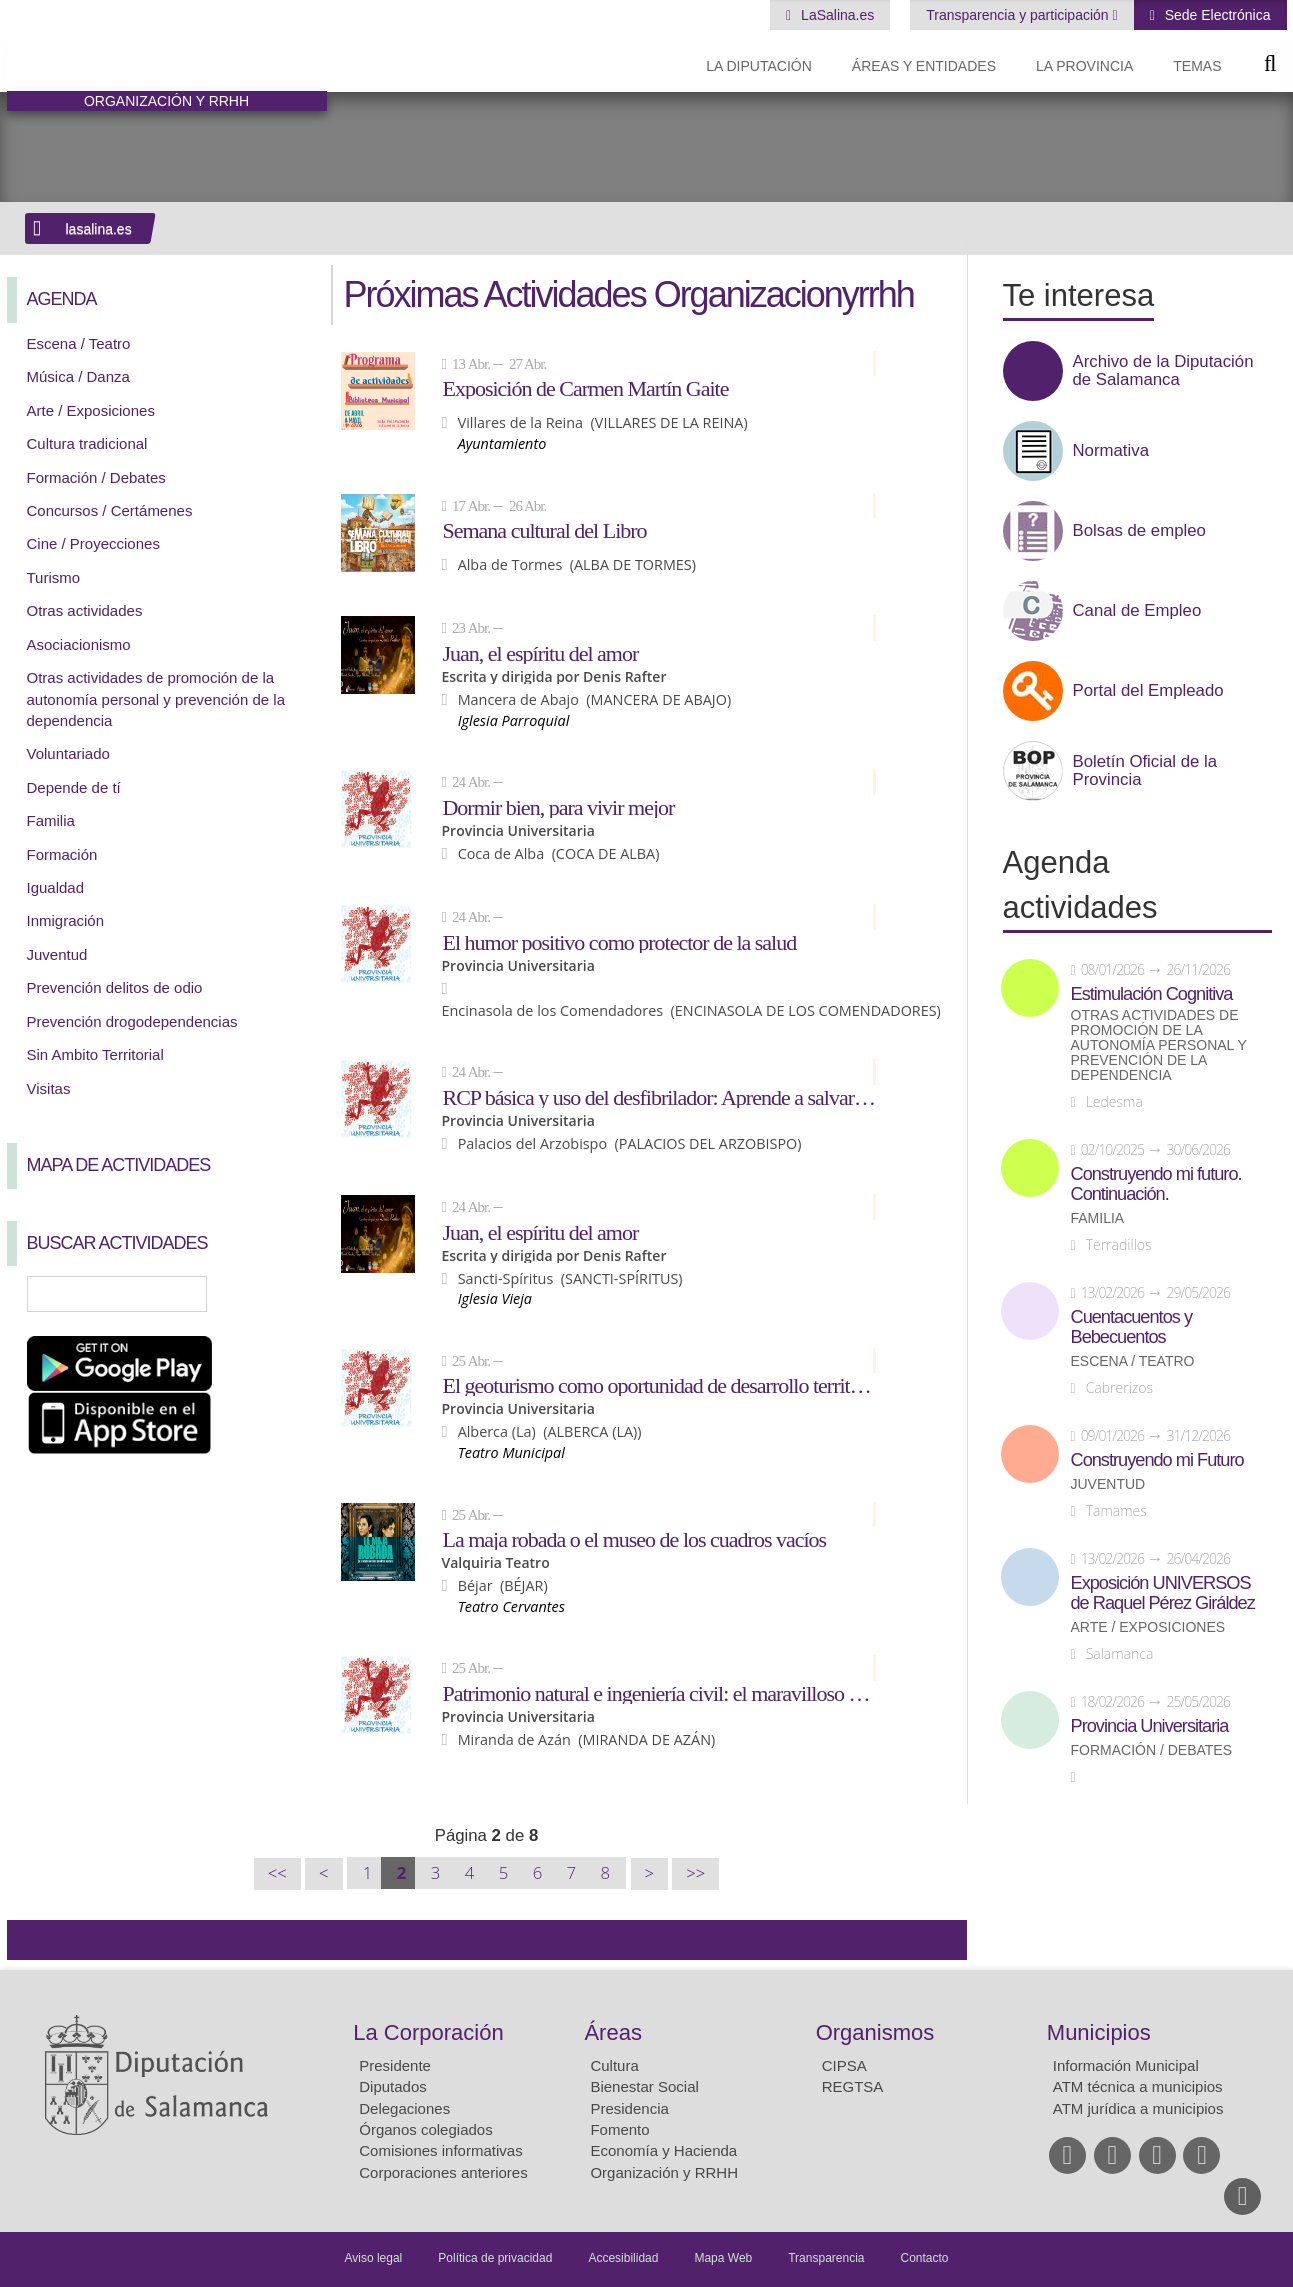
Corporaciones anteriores (443, 2172)
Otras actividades (85, 610)
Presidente (395, 2065)
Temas (1197, 66)
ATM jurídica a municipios (1138, 2108)
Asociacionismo (79, 644)
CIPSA (844, 2065)
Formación (62, 854)
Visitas (49, 1088)
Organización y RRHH (664, 2172)
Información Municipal (1126, 2065)
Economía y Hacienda (663, 2150)
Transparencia (826, 2258)
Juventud (57, 954)
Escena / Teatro (79, 343)
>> (695, 1873)
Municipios (1099, 2032)
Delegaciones (404, 2108)
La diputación (759, 66)
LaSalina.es (835, 15)
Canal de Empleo (1137, 611)
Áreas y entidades (924, 66)
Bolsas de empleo (1139, 531)
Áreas (612, 2032)
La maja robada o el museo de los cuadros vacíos (634, 1539)
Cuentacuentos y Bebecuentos (1132, 1327)
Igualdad (56, 887)
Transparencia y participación (1019, 15)
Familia (51, 820)
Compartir (32, 1940)
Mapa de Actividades (119, 1165)
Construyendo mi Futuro (1157, 1460)
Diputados (393, 2086)
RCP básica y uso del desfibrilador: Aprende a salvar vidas (659, 1097)
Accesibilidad (623, 2258)
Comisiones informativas (440, 2150)
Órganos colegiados (425, 2129)
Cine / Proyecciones (93, 543)
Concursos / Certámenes (110, 510)
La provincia (1084, 66)
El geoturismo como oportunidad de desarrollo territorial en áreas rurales (659, 1385)
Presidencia (629, 2108)
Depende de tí (74, 787)
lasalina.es (99, 229)
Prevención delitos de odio (115, 987)
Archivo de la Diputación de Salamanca (1163, 371)
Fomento (619, 2129)
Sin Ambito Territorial (95, 1054)
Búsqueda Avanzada (282, 1294)
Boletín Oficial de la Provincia (1145, 771)
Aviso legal (373, 2258)
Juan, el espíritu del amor (540, 653)
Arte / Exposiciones (91, 410)
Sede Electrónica (1216, 15)
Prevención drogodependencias (132, 1021)
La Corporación (428, 2032)
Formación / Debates (96, 477)
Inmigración (66, 920)
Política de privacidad (495, 2258)
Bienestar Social (644, 2086)
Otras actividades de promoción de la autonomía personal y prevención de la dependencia (156, 699)
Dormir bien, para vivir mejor (558, 807)
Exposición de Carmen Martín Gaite (585, 388)
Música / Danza (78, 376)
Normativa (1111, 451)
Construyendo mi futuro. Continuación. (1156, 1184)
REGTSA (853, 2086)
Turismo (54, 577)
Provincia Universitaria (1150, 1726)
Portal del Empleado (1148, 691)
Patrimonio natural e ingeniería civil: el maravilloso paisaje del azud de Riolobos (659, 1693)
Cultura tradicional (87, 443)
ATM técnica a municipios (1138, 2086)
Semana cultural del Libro (544, 530)
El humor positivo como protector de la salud (619, 942)
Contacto (925, 2258)
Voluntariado (68, 753)
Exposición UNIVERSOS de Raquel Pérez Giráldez (1163, 1593)
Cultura (614, 2065)
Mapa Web (723, 2258)
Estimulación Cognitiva (1152, 994)
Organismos (875, 2032)
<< (277, 1873)
